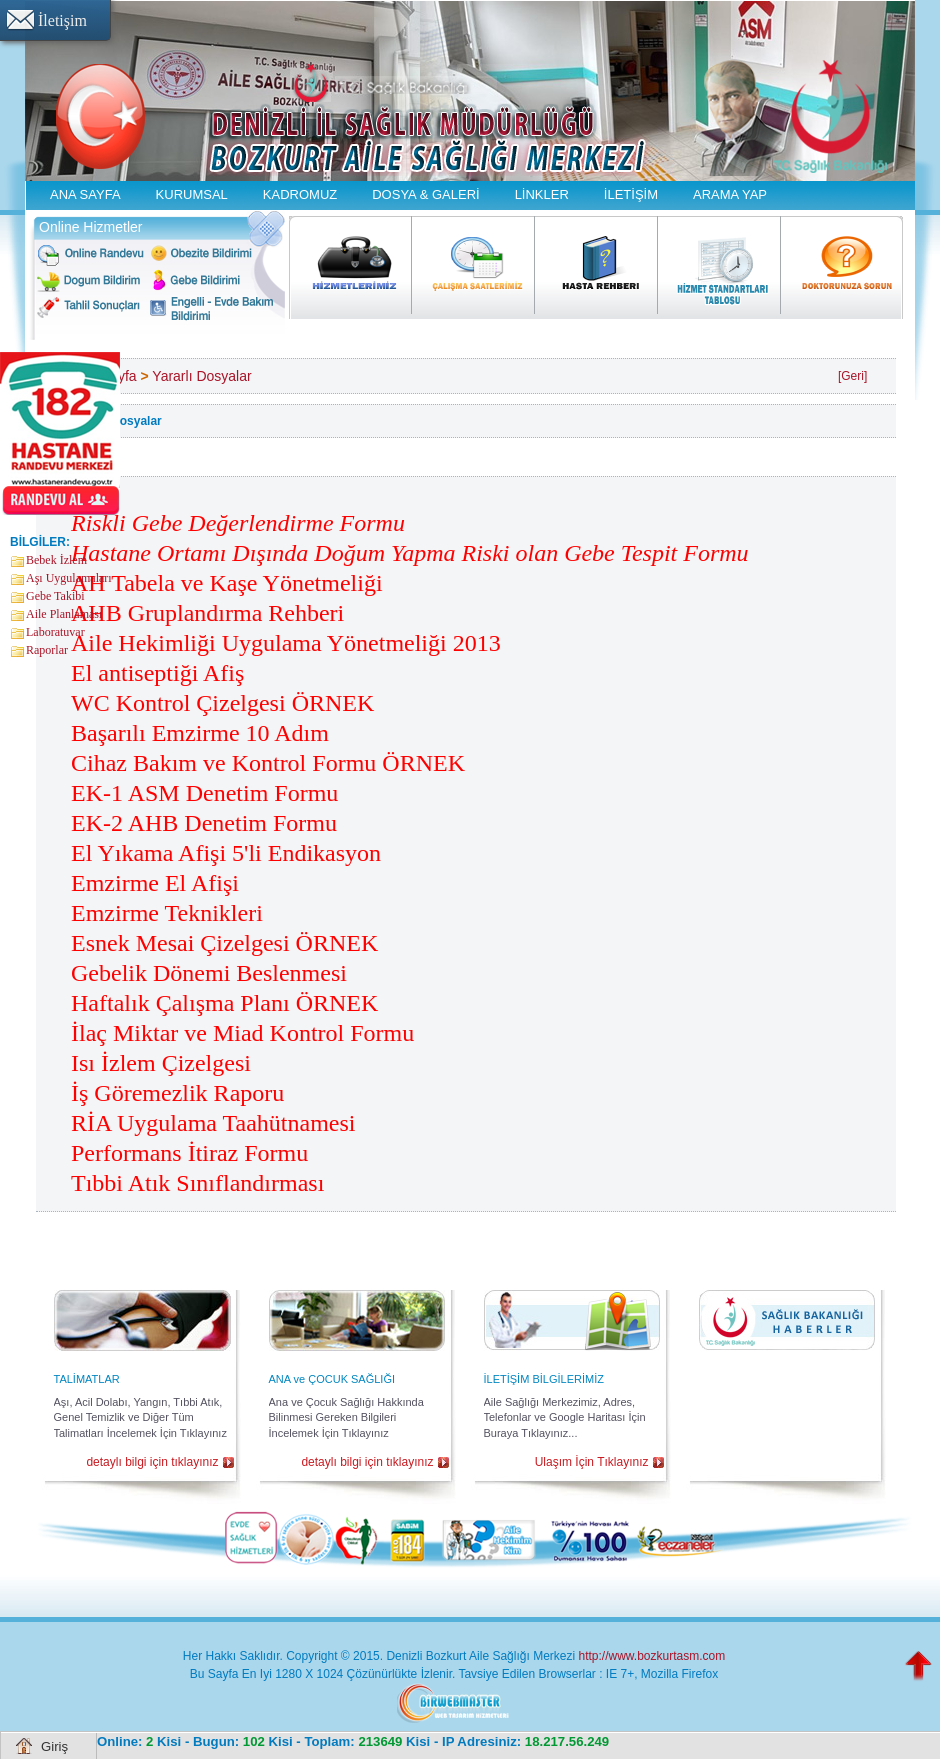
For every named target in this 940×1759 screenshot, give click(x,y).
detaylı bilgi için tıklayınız (152, 1462)
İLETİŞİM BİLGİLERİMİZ (544, 1379)
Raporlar (47, 650)
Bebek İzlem (56, 560)
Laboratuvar (55, 632)
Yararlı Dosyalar (201, 376)
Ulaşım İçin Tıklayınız (592, 1462)
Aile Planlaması (64, 614)
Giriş (54, 1746)
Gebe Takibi (55, 596)
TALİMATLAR (87, 1379)
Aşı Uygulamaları (69, 578)
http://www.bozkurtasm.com (651, 1656)
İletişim (62, 20)
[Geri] (852, 376)
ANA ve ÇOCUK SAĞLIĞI (332, 1379)
